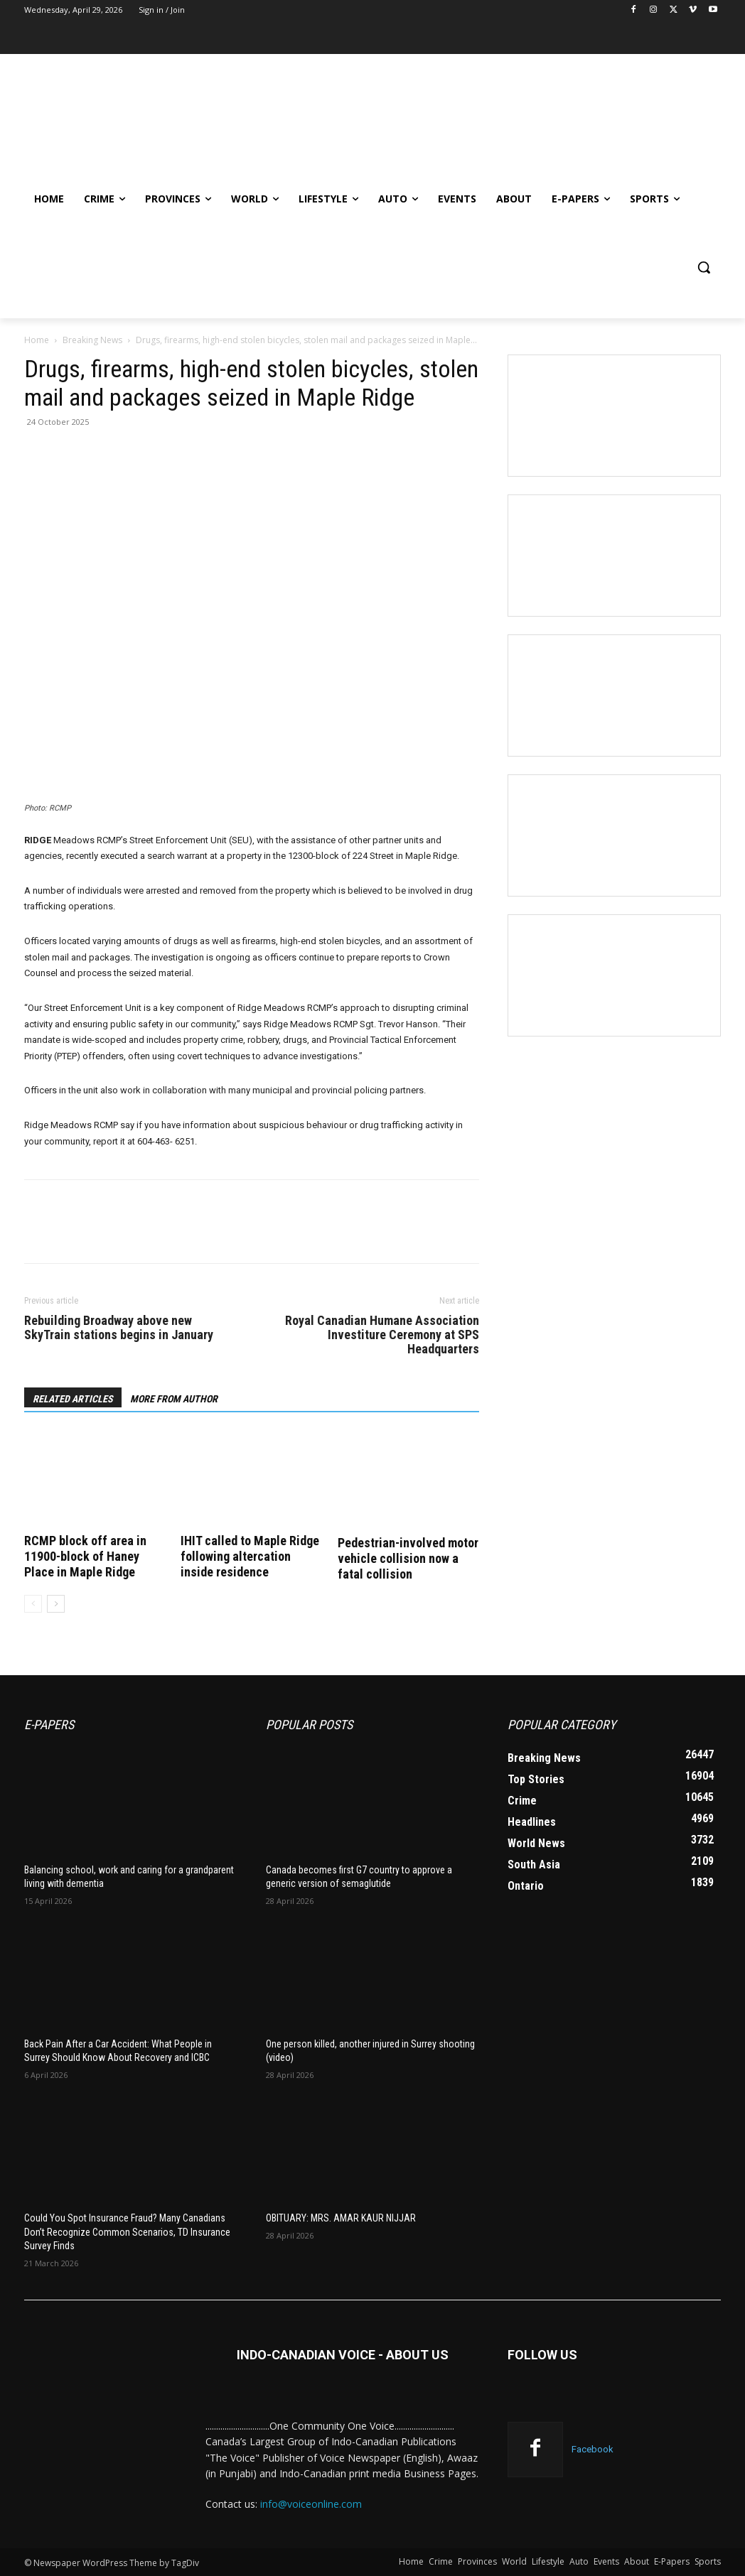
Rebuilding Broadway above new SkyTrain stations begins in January (118, 1328)
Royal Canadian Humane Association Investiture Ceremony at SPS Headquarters (382, 1335)
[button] (704, 267)
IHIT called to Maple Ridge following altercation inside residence (250, 1556)
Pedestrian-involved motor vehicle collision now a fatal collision (408, 1558)
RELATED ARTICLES (73, 1399)
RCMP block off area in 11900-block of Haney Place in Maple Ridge (85, 1556)
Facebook (592, 2449)
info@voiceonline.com (311, 2504)
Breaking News (92, 340)
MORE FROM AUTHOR (174, 1399)
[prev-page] (33, 1604)
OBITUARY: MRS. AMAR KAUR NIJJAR (341, 2218)
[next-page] (56, 1604)
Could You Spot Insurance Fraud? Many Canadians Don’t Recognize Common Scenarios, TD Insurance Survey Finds (127, 2231)
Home (36, 340)
